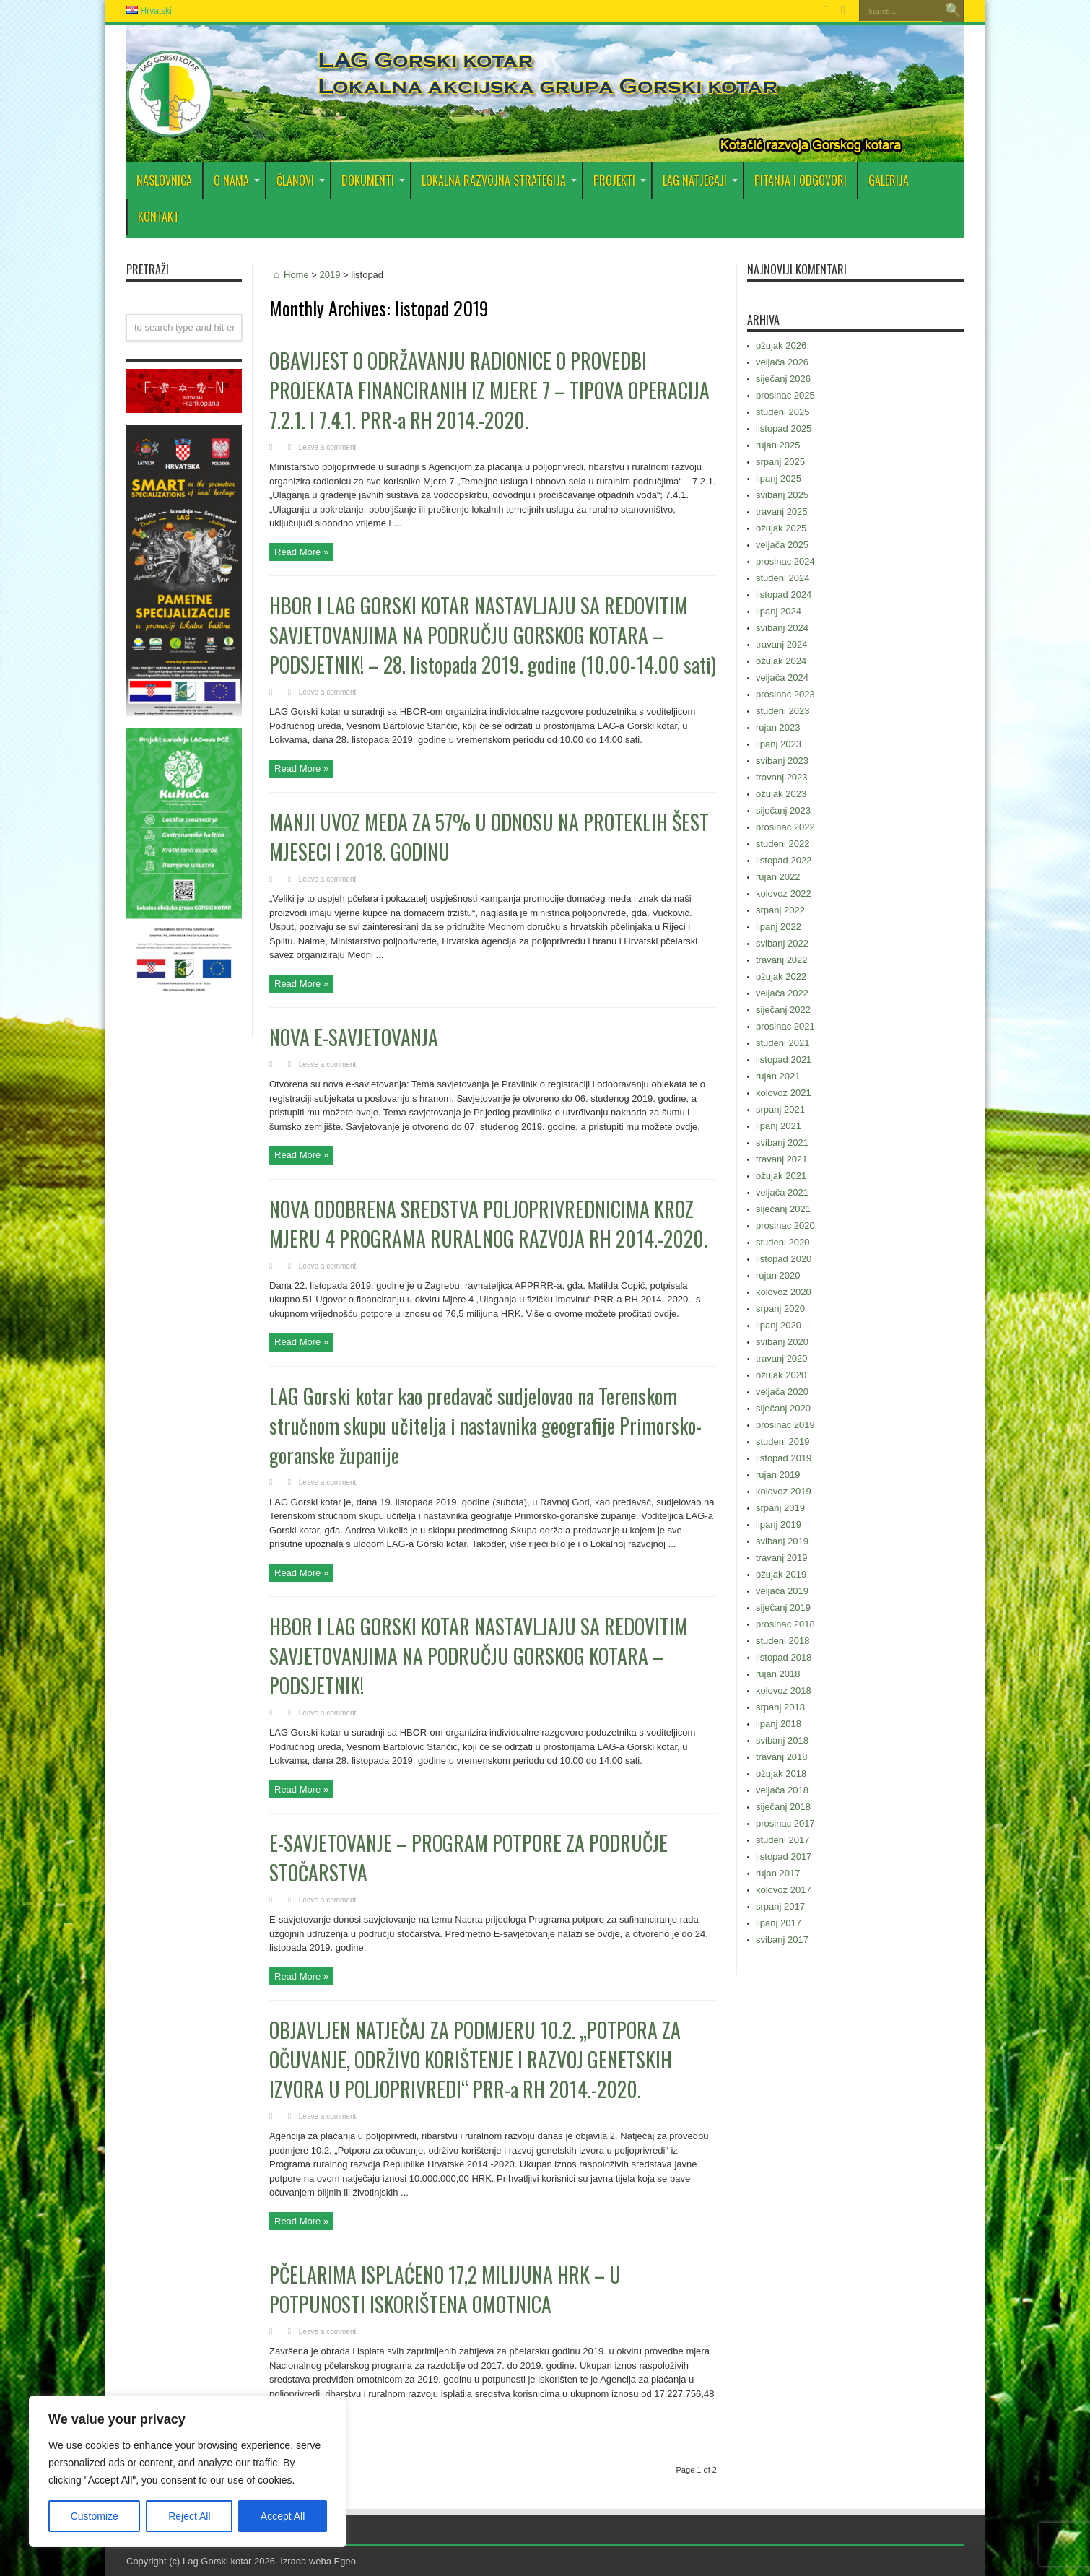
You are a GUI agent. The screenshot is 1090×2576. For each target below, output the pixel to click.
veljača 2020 (782, 1391)
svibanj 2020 (782, 1341)
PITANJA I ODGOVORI (800, 180)
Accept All (283, 2516)
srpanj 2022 (780, 910)
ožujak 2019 (781, 1574)
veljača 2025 (782, 544)
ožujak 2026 (781, 345)
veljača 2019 (782, 1590)
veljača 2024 (782, 677)
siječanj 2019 (783, 1607)
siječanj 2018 (783, 1806)
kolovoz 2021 (783, 1092)
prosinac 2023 (785, 694)
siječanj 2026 (783, 378)
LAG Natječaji (700, 180)
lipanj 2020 (778, 1325)
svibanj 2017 (782, 1939)
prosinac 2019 (785, 1424)
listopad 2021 (783, 1059)
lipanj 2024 (778, 611)
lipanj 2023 (778, 744)
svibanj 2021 (782, 1142)
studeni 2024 (782, 578)
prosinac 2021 (785, 1026)
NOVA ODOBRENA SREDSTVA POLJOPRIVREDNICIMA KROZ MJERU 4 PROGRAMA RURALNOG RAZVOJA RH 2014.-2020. (488, 1223)
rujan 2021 (778, 1076)
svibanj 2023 (782, 760)
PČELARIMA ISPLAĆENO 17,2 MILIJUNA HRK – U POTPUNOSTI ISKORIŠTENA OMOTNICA (445, 2289)
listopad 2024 (783, 594)
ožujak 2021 (781, 1175)
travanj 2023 (782, 777)
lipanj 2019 (778, 1524)
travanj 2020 (782, 1358)
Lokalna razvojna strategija (499, 180)
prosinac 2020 (785, 1225)
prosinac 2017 (785, 1823)
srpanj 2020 (780, 1308)
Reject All (189, 2516)
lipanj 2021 (778, 1126)
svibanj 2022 (782, 943)
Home (289, 274)
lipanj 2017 (778, 1923)
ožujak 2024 (781, 661)
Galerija (888, 180)
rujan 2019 (778, 1474)
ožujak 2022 (781, 976)
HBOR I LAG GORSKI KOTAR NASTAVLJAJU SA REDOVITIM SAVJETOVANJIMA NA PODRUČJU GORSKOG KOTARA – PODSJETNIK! (478, 1655)
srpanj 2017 (780, 1906)
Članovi (300, 180)
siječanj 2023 (783, 810)
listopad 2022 (783, 860)
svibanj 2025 (782, 494)
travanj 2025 (782, 511)
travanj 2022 (782, 959)
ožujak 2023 (781, 793)
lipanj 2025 (778, 478)
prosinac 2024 (785, 561)
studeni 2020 (782, 1242)
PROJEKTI (619, 180)
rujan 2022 (778, 876)
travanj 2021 (782, 1159)
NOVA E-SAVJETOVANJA (353, 1037)
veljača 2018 (782, 1790)
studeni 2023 (782, 710)
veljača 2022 (782, 993)
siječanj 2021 (783, 1209)
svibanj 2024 (782, 627)
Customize (94, 2516)
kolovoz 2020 (783, 1292)
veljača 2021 (782, 1192)
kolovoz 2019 (783, 1491)
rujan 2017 (778, 1873)
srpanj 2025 (780, 461)
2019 (330, 274)
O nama (237, 180)
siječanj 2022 (783, 1009)
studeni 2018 (782, 1640)
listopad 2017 (783, 1856)
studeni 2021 (782, 1042)
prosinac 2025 (785, 395)
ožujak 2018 (781, 1773)
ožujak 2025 (781, 528)
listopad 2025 (783, 428)
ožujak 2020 (781, 1375)
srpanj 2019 (780, 1507)
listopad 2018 (783, 1657)
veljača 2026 (782, 362)
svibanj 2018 (782, 1740)
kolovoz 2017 (783, 1889)
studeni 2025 (782, 411)
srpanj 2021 (780, 1109)
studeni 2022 (782, 843)
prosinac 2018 (785, 1624)
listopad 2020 (783, 1258)
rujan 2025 (778, 445)
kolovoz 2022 (783, 893)
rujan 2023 (778, 727)
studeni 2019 (782, 1441)
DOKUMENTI (373, 180)
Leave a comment (328, 447)
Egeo (345, 2561)
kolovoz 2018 (783, 1690)
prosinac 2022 (785, 827)
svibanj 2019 (782, 1541)
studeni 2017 (782, 1840)
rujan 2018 (778, 1673)
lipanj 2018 (778, 1723)
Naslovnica (164, 180)
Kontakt (158, 216)
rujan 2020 (778, 1275)
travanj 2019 (782, 1557)
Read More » (301, 552)
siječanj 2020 (783, 1408)
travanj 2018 (782, 1757)
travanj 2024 (782, 644)
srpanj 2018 (780, 1707)
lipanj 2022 (778, 926)
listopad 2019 (783, 1458)
